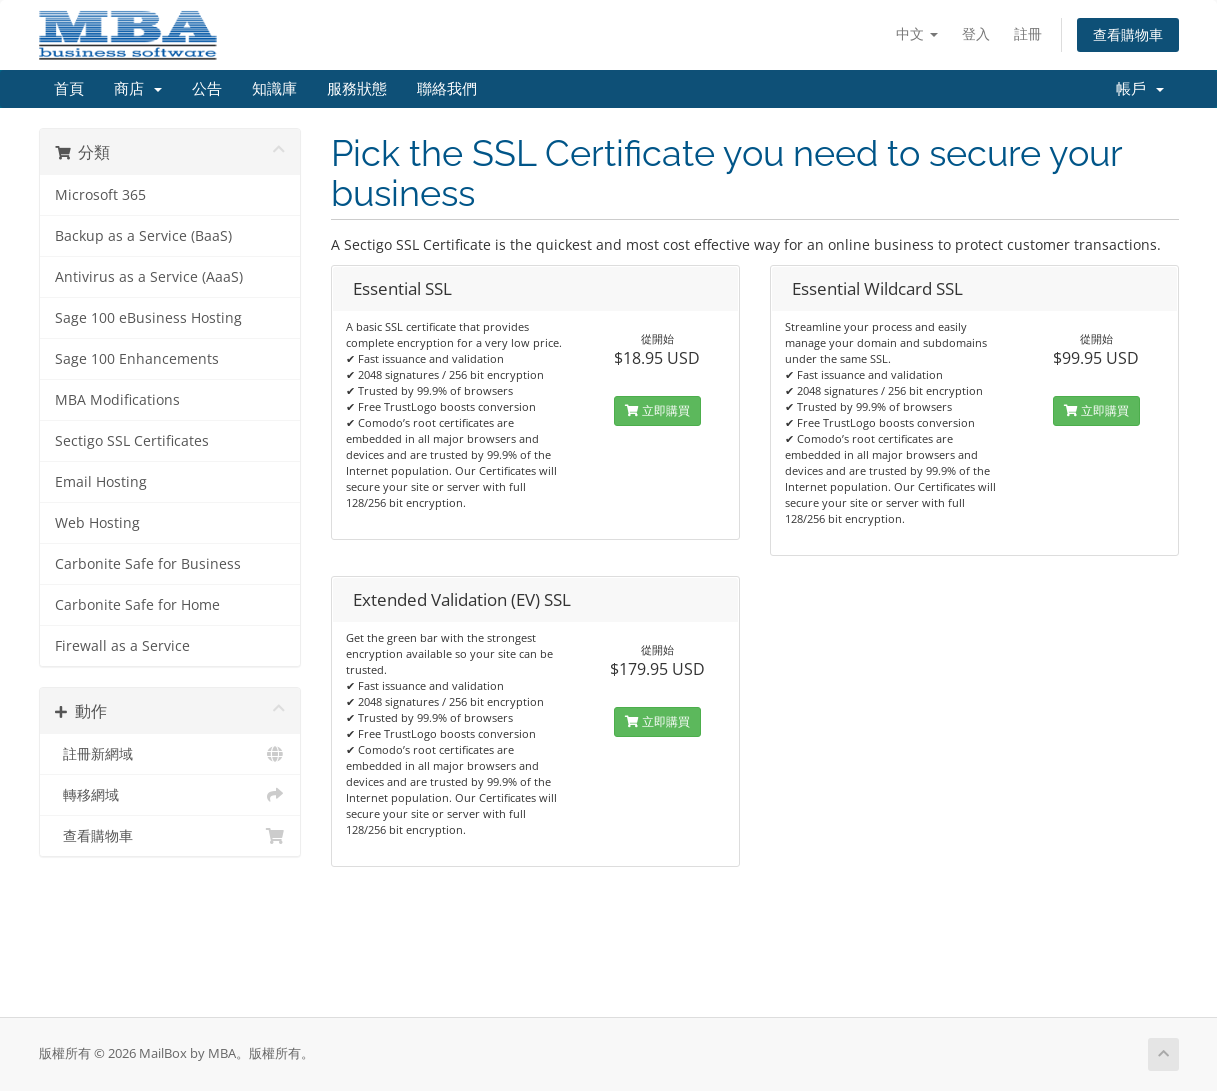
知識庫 (274, 89)
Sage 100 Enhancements (137, 359)
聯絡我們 (447, 89)
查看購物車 (1128, 34)
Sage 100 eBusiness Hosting (148, 318)
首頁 (69, 89)
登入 (976, 33)
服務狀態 (357, 89)
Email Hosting (101, 482)
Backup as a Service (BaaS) (143, 236)
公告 (207, 89)
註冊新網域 (170, 754)
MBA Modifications (117, 400)
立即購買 (657, 410)
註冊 (1028, 33)
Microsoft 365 (100, 195)
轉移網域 (170, 795)
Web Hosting (97, 523)
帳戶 (1140, 89)
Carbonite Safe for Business (148, 564)
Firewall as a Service (122, 646)
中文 (917, 33)
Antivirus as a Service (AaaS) (149, 277)
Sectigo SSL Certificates (132, 441)
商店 (138, 89)
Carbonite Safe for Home (137, 605)
